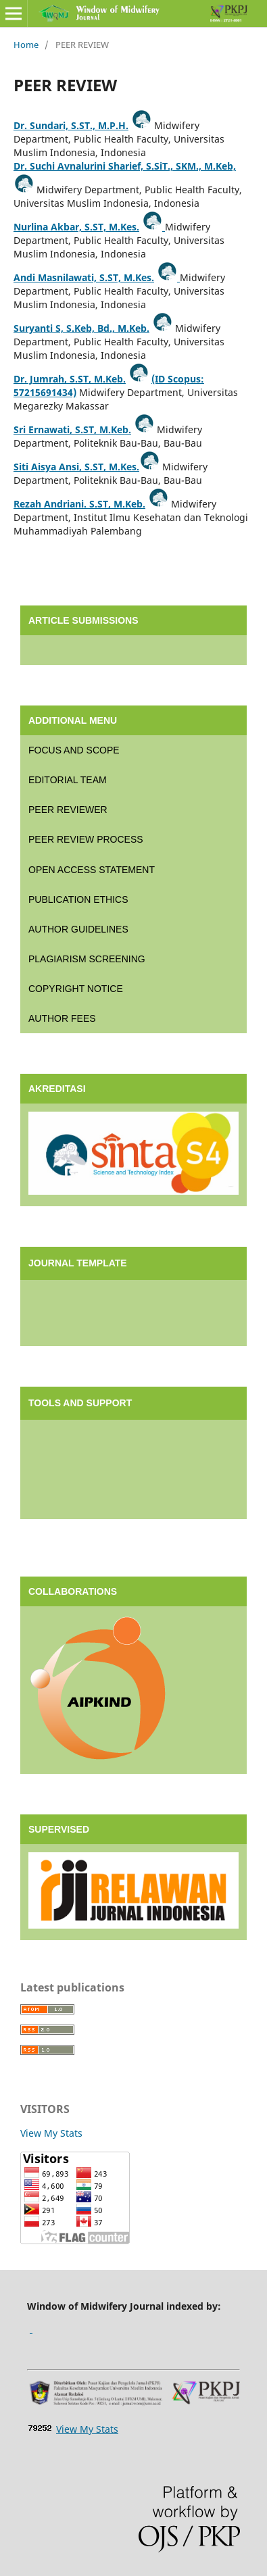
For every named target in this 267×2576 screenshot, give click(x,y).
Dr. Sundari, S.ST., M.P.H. (71, 125)
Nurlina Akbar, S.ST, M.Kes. (76, 226)
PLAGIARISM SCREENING (86, 958)
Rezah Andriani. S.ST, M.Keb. (79, 503)
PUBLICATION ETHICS (78, 899)
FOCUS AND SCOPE (74, 750)
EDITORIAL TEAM (67, 779)
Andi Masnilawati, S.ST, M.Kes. (84, 277)
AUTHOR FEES (62, 1018)
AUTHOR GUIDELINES (78, 929)
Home (26, 45)
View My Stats (51, 2133)
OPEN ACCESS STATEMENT (91, 869)
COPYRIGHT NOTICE (75, 988)
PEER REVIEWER (67, 809)
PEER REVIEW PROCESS (85, 839)
